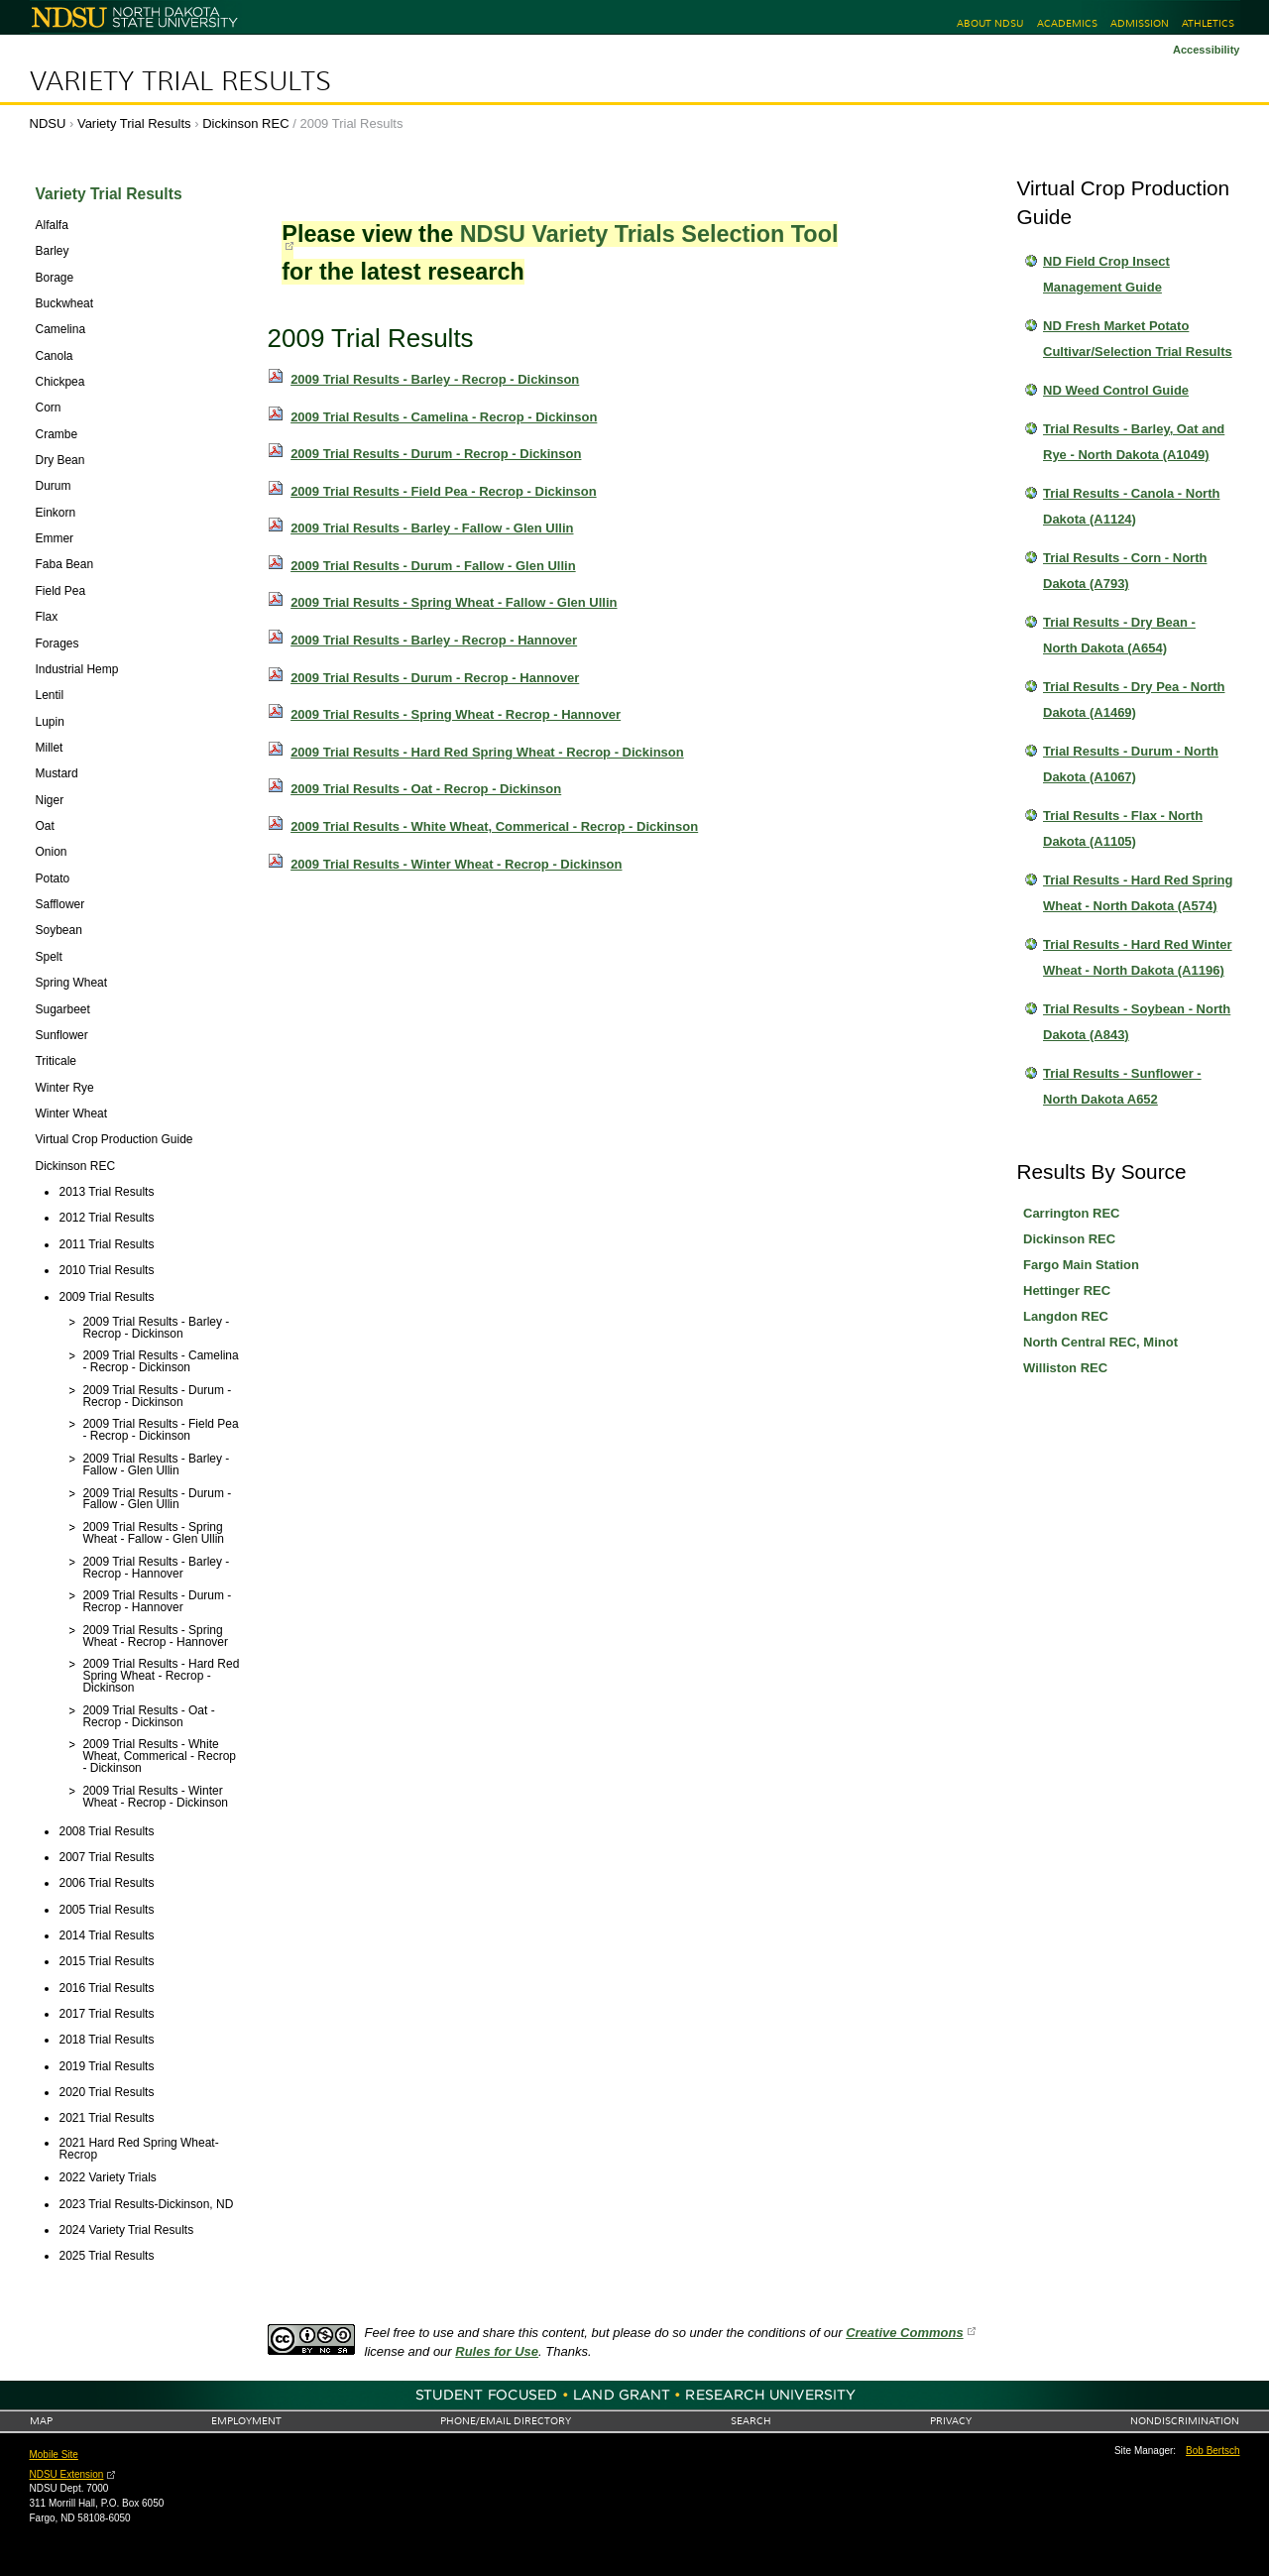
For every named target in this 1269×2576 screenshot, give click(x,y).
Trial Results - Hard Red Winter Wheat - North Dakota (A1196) (1137, 957)
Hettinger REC (1066, 1290)
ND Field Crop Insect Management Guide (1106, 274)
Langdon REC (1065, 1316)
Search (751, 2420)
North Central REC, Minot (1100, 1342)
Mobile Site (54, 2454)
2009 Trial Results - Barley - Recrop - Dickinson (434, 379)
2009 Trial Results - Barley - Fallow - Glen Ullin (431, 528)
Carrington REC (1071, 1213)
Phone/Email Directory (505, 2420)
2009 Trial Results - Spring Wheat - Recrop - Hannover (455, 714)
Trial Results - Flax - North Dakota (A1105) (1123, 828)
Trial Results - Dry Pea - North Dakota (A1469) (1134, 699)
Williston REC (1065, 1367)
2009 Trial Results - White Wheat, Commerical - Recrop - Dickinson (494, 826)
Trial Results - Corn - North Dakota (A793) (1125, 570)
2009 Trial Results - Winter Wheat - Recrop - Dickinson (456, 864)
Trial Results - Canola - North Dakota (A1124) (1131, 506)
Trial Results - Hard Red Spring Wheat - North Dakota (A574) (1137, 893)
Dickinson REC (245, 123)
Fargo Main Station (1081, 1264)
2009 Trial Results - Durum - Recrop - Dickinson (435, 453)
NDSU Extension (67, 2474)
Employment (246, 2420)
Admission (1139, 23)
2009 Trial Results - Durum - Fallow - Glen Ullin (433, 565)
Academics (1067, 23)
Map (41, 2420)
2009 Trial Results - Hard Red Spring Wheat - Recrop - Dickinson (487, 752)
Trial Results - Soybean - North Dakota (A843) (1136, 1021)
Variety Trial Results (180, 81)
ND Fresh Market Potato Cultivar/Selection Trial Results (1137, 338)
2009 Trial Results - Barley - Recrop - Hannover (433, 640)
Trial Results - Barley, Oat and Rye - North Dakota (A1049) (1133, 441)
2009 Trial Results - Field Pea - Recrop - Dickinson (443, 491)
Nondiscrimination (1184, 2420)
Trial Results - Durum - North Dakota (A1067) (1130, 764)
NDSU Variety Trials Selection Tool (649, 234)
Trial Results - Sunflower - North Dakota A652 (1122, 1086)
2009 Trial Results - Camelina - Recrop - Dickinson (443, 417)
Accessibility (1206, 50)
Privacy (951, 2420)
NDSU (48, 123)
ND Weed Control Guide (1116, 390)
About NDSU (990, 23)
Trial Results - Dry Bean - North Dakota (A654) (1119, 635)
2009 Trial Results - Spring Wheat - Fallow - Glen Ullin (453, 602)
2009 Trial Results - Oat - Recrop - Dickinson (425, 788)
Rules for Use (496, 2351)
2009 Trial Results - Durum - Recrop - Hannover (434, 677)
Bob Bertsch (1212, 2450)
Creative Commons (904, 2332)
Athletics (1208, 23)
